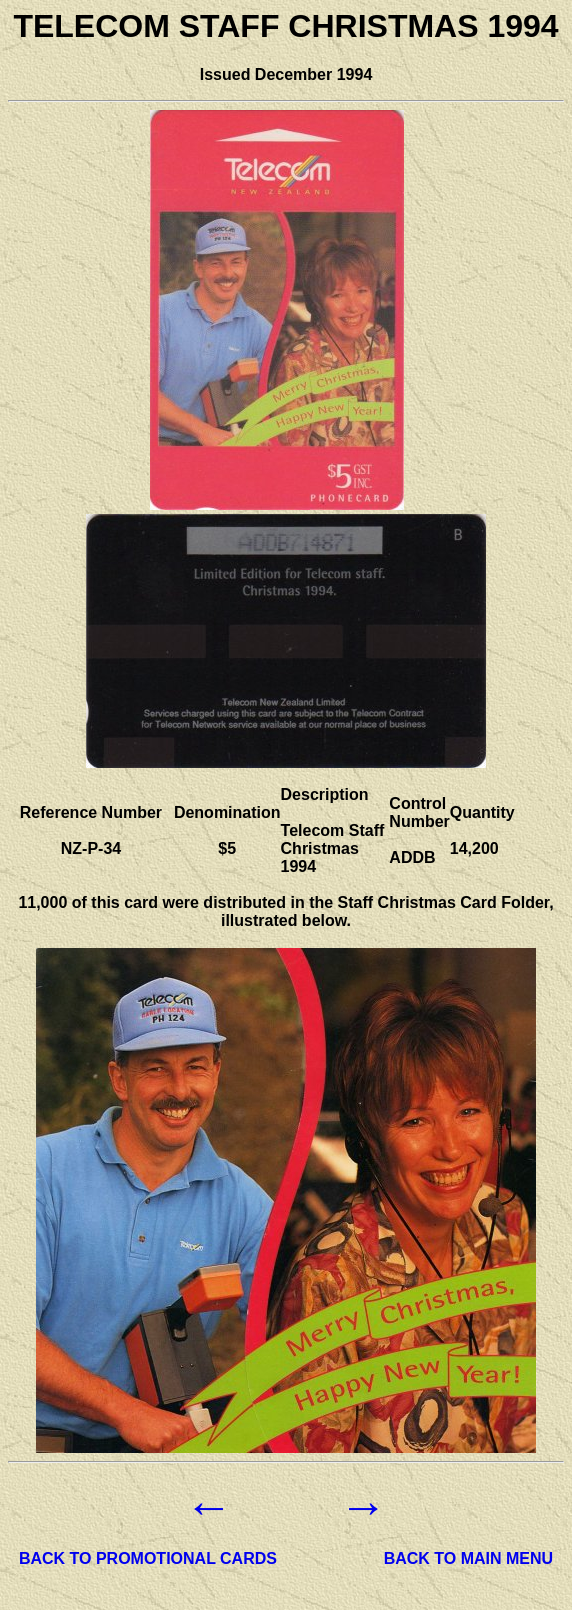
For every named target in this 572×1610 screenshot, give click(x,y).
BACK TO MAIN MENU (468, 1558)
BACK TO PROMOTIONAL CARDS (148, 1558)
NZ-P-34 (91, 848)
